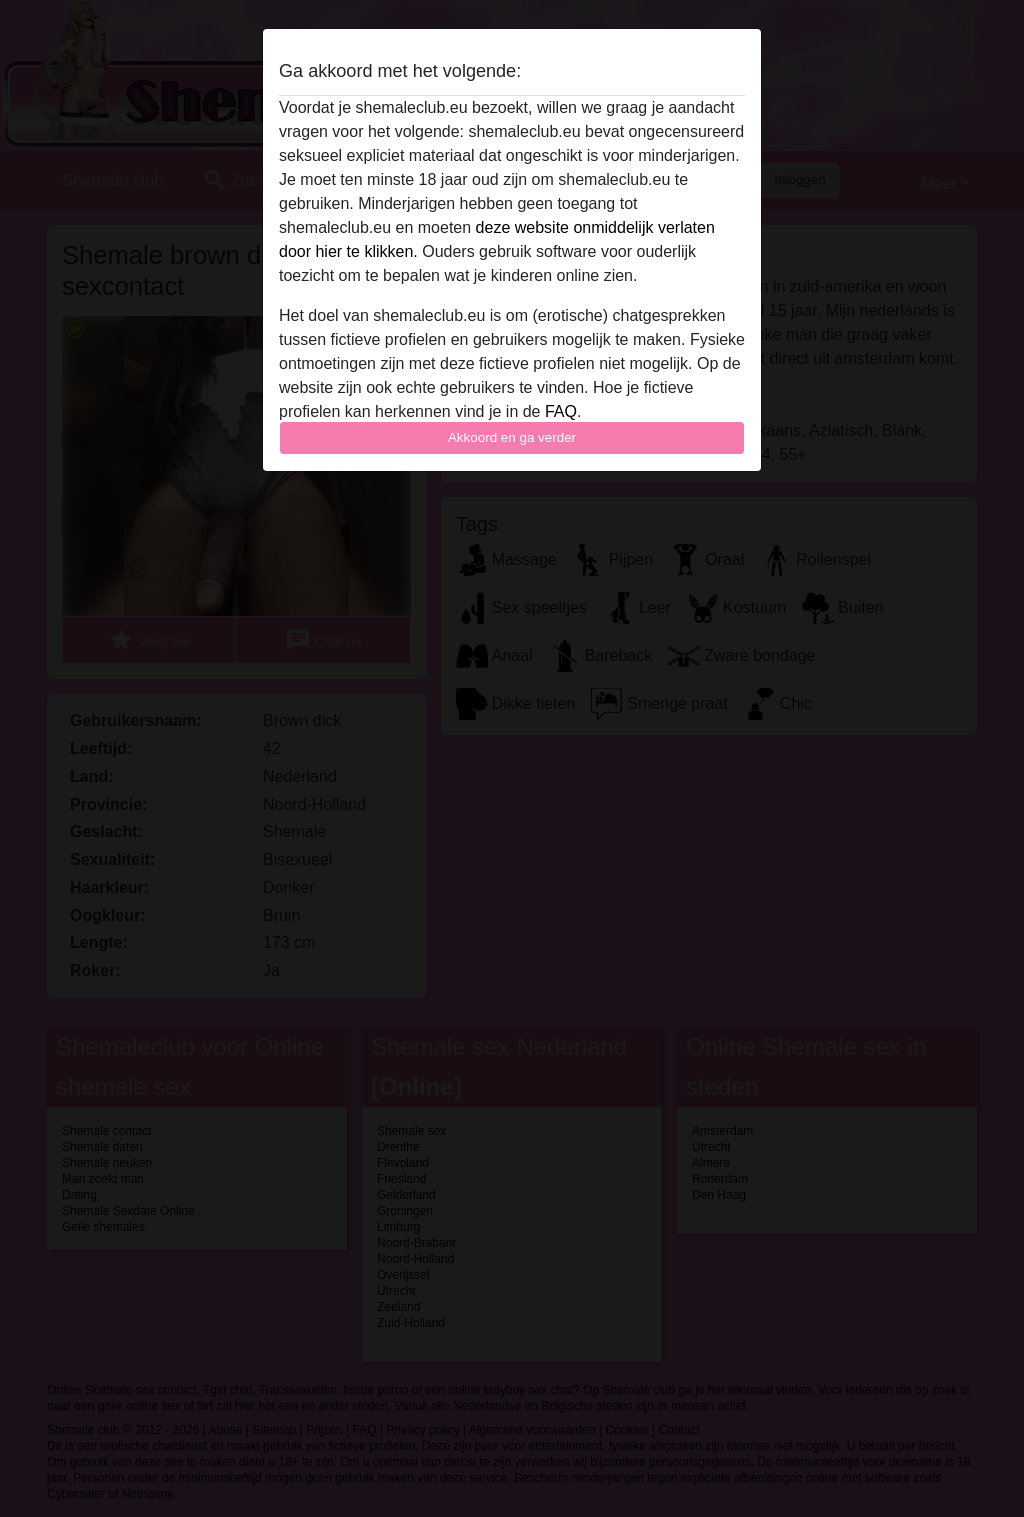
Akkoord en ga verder (512, 437)
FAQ (561, 411)
